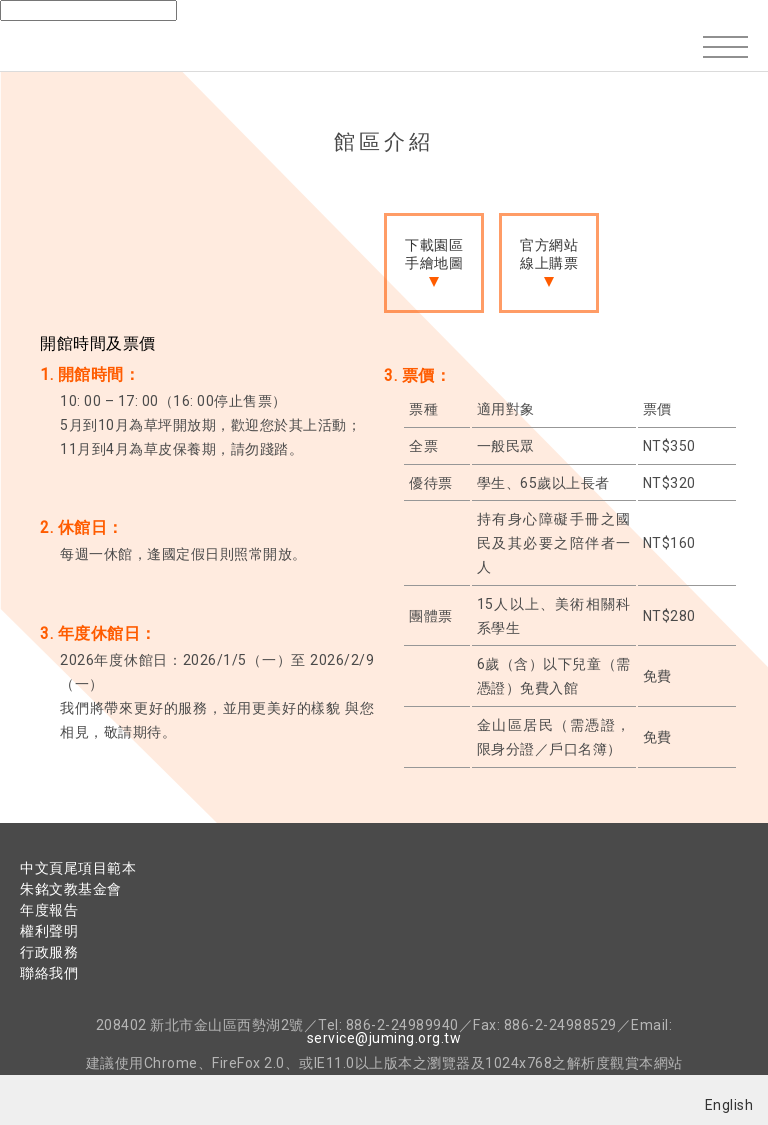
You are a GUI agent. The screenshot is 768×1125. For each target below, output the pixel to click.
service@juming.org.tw (384, 1038)
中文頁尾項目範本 (78, 868)
